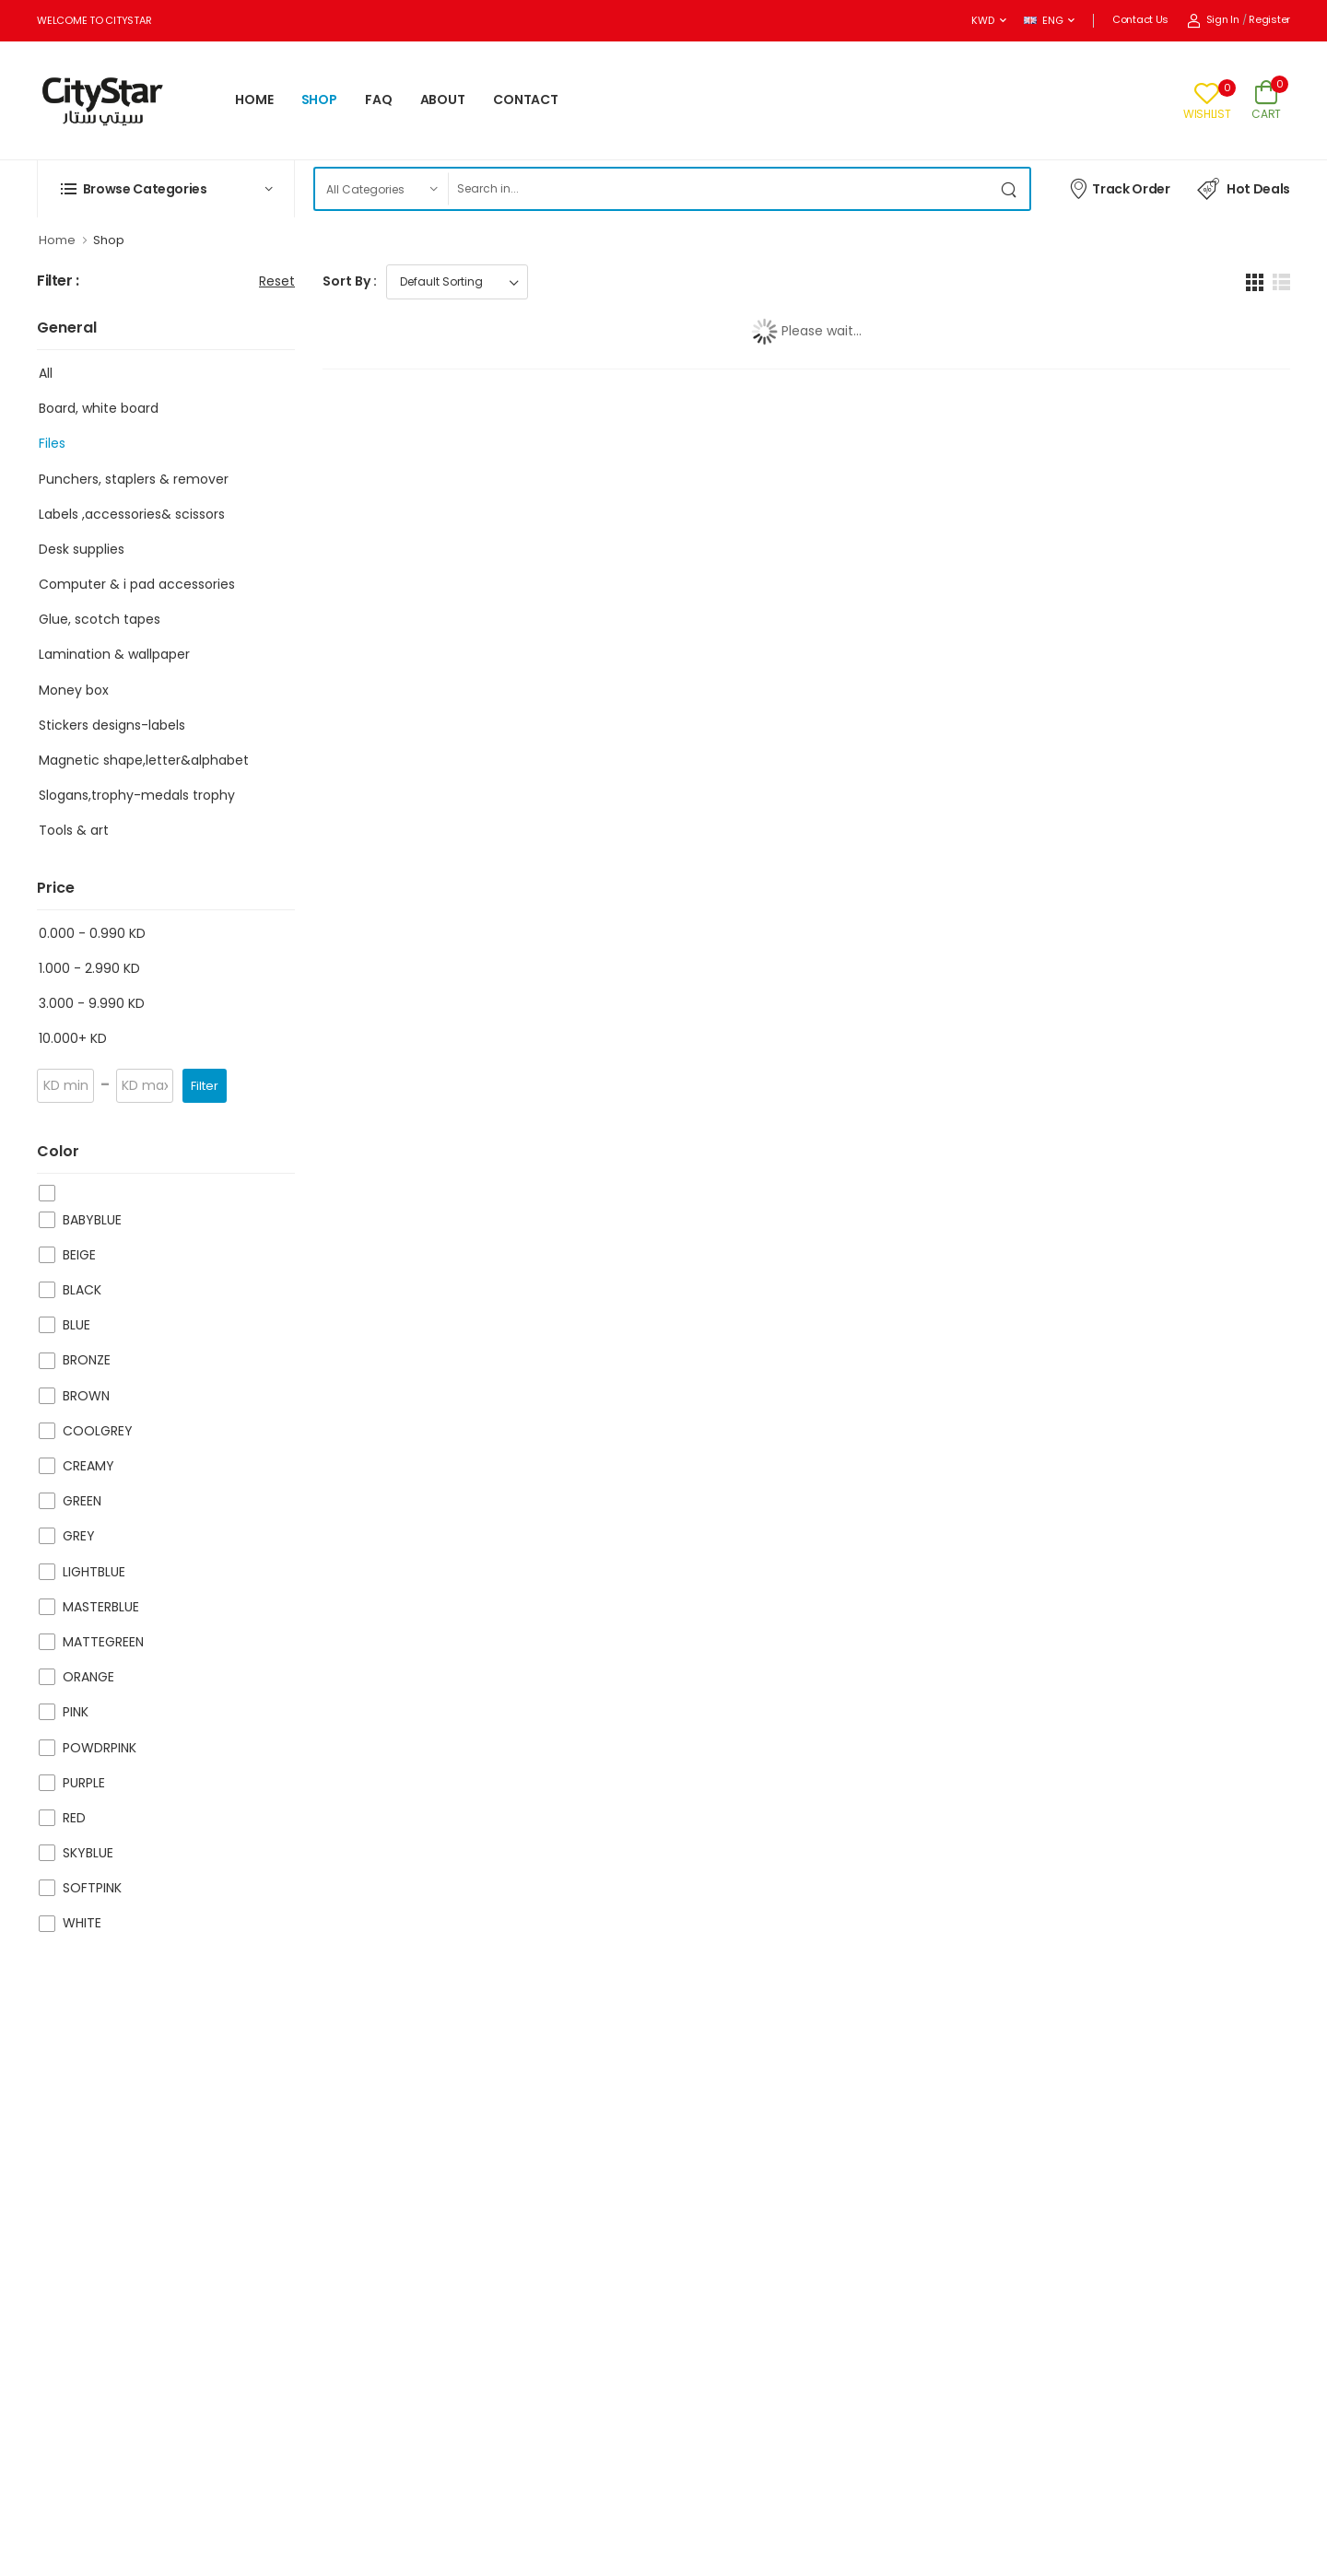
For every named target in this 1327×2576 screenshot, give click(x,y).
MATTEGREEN (103, 1642)
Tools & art (74, 830)
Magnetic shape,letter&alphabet (144, 760)
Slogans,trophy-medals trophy (137, 795)
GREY (79, 1536)
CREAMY (88, 1466)
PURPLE (84, 1783)
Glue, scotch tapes (99, 619)
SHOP (319, 99)
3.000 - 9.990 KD (92, 1003)
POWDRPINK (99, 1748)
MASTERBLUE (101, 1607)
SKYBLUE (88, 1853)
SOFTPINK (92, 1888)
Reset (277, 281)
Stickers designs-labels (112, 725)
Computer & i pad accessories (137, 584)
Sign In (1213, 19)
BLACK (82, 1290)
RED (74, 1818)
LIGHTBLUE (94, 1572)
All (46, 373)
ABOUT (442, 99)
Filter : (58, 281)
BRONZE (87, 1360)
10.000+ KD (73, 1038)
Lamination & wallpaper (114, 654)
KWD (982, 20)
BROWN (86, 1396)
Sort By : (350, 281)
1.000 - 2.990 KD (89, 968)
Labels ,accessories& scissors (132, 514)
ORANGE (88, 1677)
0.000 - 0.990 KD (92, 933)
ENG (1043, 20)
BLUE (76, 1325)
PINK (75, 1712)
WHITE (82, 1923)
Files (52, 443)
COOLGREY (98, 1431)
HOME (254, 99)
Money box (74, 690)
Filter (204, 1086)
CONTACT (525, 99)
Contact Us (1140, 19)
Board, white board (99, 408)
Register (1269, 19)
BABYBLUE (92, 1220)
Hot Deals (1243, 189)
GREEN (82, 1501)
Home (57, 240)
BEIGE (79, 1255)
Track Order (1119, 188)
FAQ (379, 99)
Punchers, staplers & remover (134, 479)
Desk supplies (81, 549)
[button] (166, 188)
